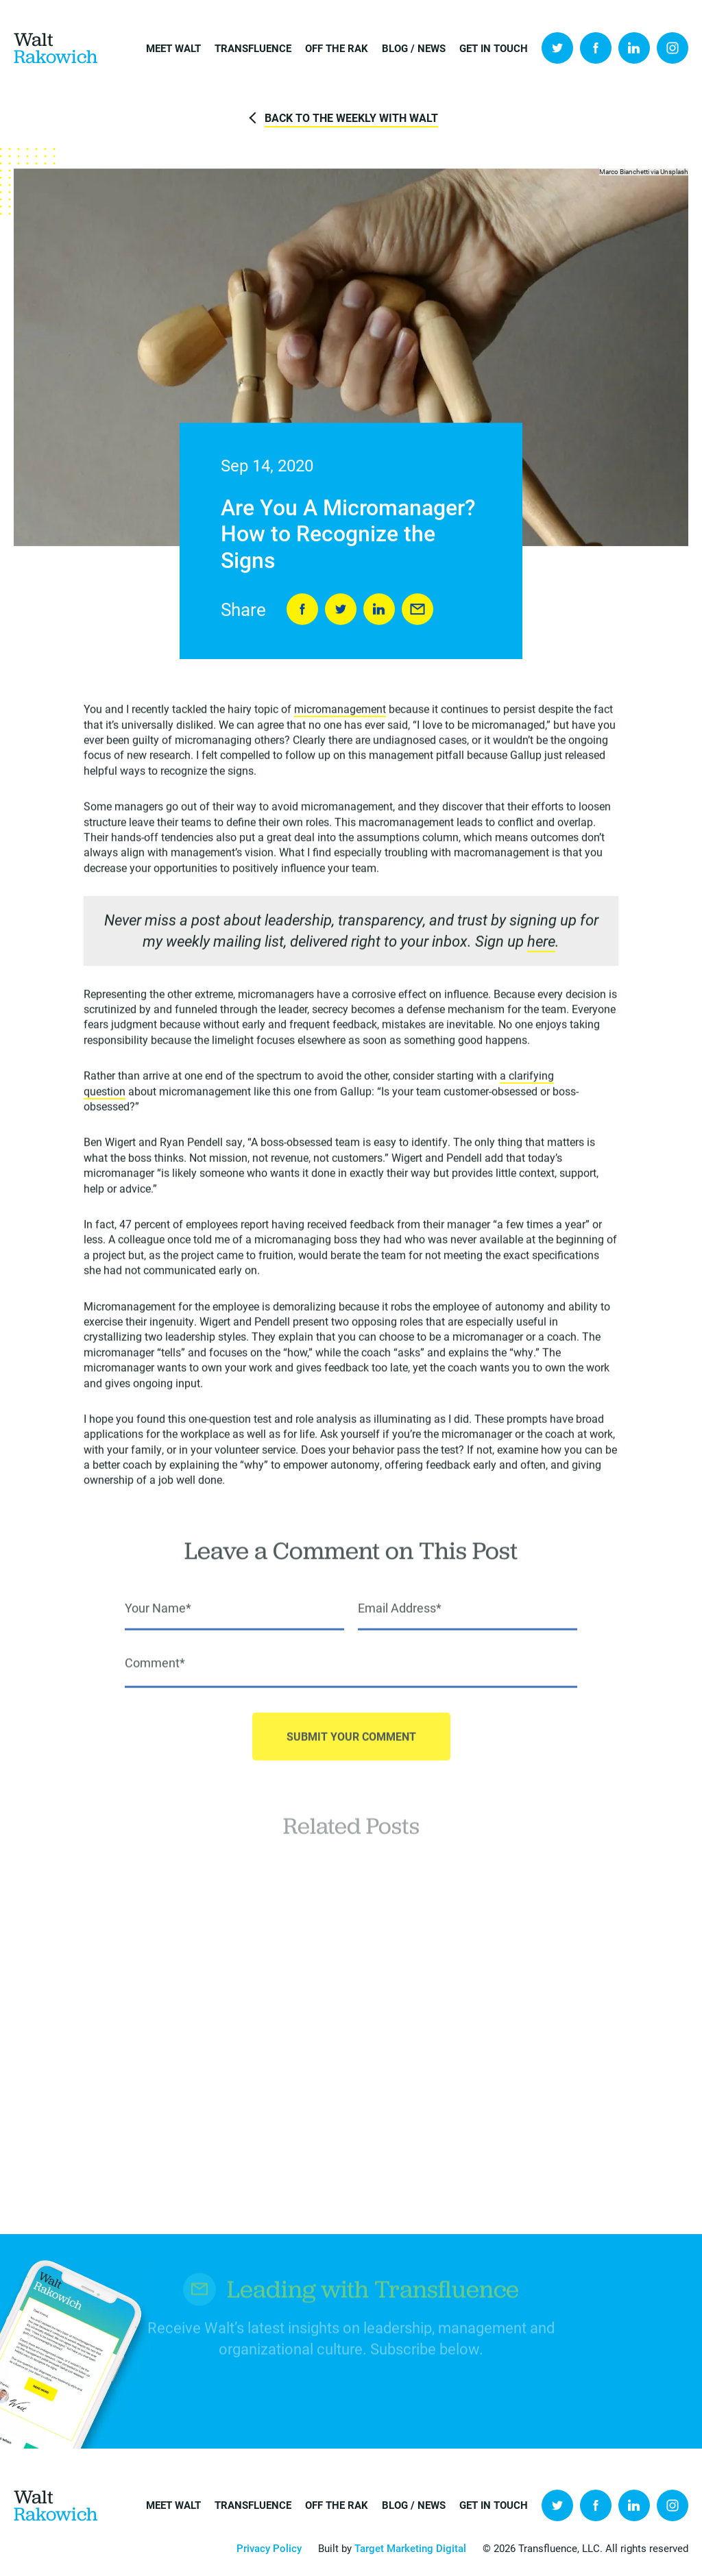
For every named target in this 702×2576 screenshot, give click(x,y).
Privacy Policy (269, 2548)
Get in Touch (493, 48)
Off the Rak (336, 48)
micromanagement (340, 711)
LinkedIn (634, 48)
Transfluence (253, 48)
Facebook (596, 48)
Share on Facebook (302, 610)
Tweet (340, 610)
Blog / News (414, 48)
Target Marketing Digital (410, 2548)
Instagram (672, 48)
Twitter (557, 48)
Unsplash (674, 172)
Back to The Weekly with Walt (351, 117)
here (541, 944)
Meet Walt (173, 48)
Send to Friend (417, 610)
